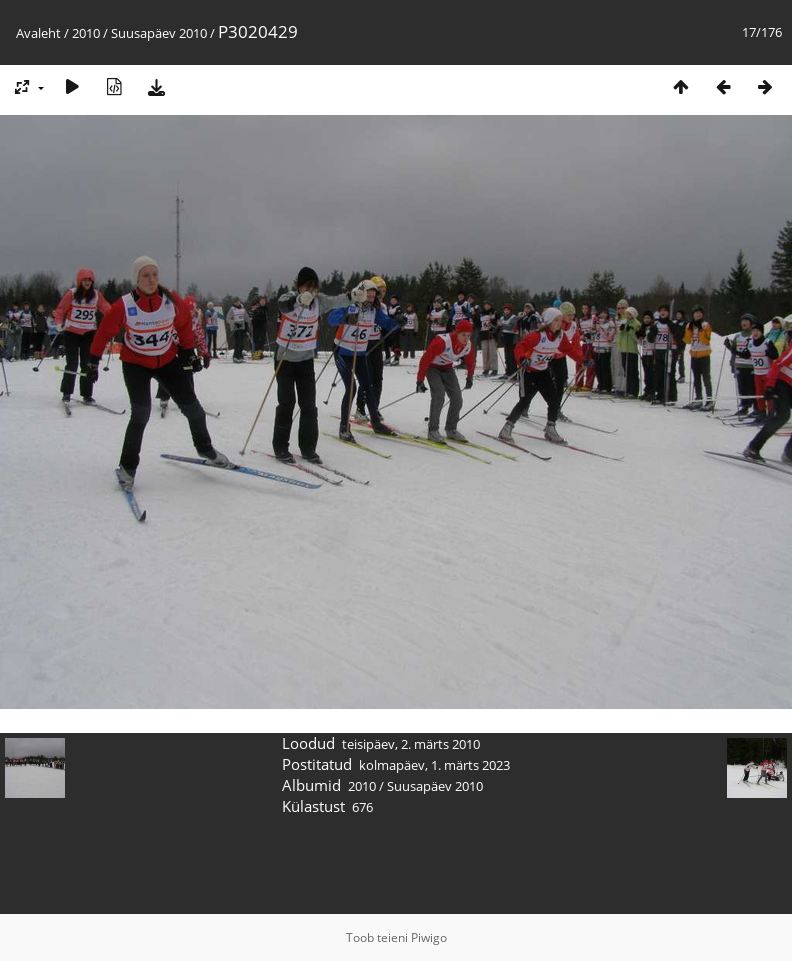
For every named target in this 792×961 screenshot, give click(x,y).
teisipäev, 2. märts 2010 (411, 744)
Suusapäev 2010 (159, 33)
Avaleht (38, 33)
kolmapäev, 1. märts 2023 (434, 765)
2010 (86, 33)
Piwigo (429, 937)
